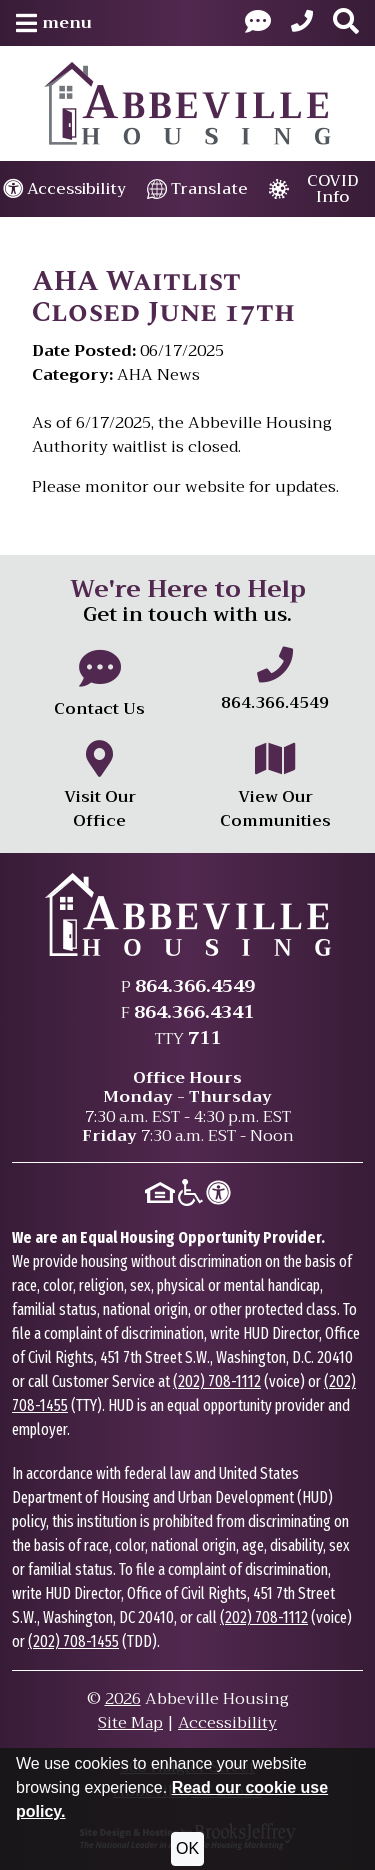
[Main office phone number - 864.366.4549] (276, 681)
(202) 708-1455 (73, 1641)
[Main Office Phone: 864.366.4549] (302, 23)
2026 (123, 1699)
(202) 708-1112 (217, 1381)
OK (187, 1848)
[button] (54, 23)
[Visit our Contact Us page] (258, 23)
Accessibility (227, 1723)
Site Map (130, 1723)
